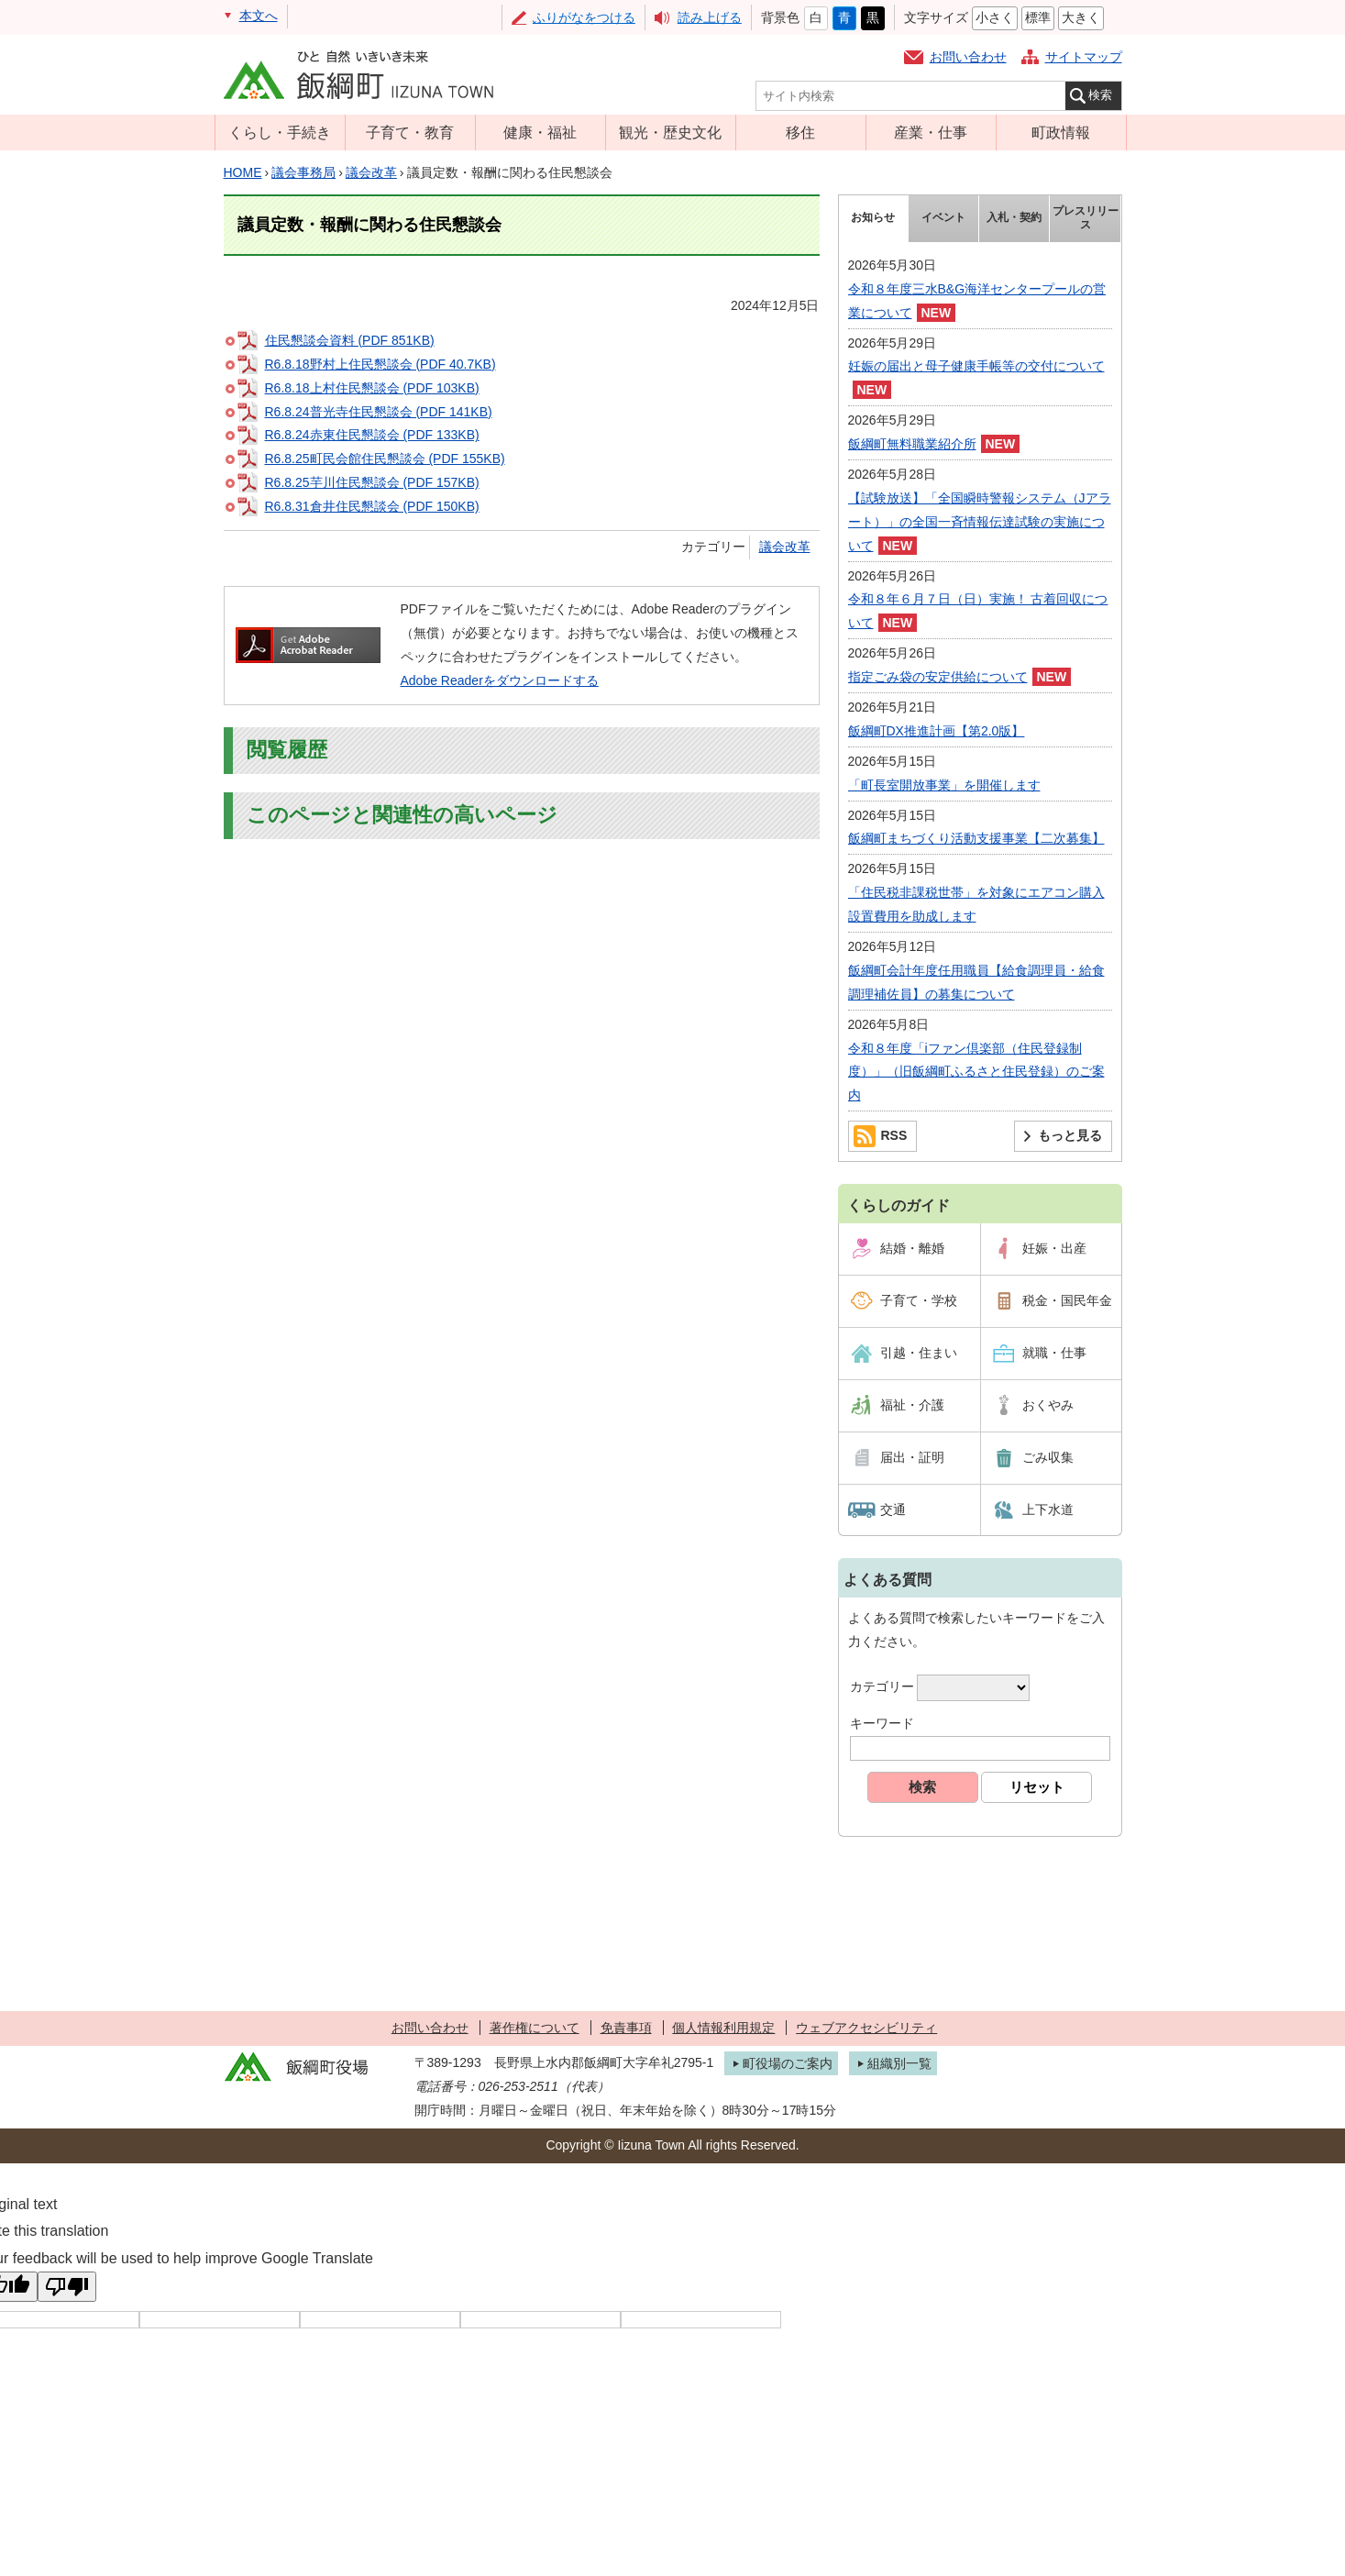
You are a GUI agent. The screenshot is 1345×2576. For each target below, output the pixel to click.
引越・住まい (918, 1352)
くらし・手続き (279, 132)
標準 (1038, 17)
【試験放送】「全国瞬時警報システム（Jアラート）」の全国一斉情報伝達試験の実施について (979, 522)
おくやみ (1048, 1405)
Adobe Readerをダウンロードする (500, 680)
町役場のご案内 (787, 2063)
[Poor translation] (67, 2287)
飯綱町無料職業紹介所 (912, 444)
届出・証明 (912, 1457)
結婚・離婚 (912, 1248)
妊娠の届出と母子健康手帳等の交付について (976, 366)
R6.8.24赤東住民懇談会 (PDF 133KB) (372, 434)
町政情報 (1060, 132)
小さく (995, 17)
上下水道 (1048, 1509)
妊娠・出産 (1054, 1248)
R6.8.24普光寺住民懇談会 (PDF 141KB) (378, 411)
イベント (943, 217)
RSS (894, 1135)
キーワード (882, 1723)
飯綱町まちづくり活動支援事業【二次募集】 (976, 838)
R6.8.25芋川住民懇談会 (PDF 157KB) (372, 482)
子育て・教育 (410, 132)
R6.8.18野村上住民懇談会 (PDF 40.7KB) (380, 364)
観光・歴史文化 (670, 132)
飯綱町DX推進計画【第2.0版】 (936, 731)
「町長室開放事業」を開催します (944, 785)
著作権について (534, 2027)
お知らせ (873, 217)
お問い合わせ (968, 57)
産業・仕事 (930, 132)
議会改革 (371, 172)
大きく (1081, 17)
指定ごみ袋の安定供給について (938, 676)
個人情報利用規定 (723, 2027)
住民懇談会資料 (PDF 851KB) (350, 340)
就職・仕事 (1054, 1352)
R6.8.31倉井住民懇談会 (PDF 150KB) (372, 506)
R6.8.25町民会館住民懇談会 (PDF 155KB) (385, 458)
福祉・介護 (912, 1405)
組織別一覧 (899, 2063)
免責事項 (626, 2027)
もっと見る (1070, 1135)
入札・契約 (1014, 217)
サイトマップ (1083, 57)
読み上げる (710, 17)
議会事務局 (303, 172)
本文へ (258, 15)
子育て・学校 (918, 1300)
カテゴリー (882, 1686)
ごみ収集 (1048, 1457)
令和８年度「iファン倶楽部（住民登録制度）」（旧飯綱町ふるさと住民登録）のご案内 (976, 1072)
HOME (243, 172)
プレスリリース (1086, 218)
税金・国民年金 (1067, 1300)
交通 (893, 1509)
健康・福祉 (540, 132)
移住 (800, 132)
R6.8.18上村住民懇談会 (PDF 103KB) (372, 388)
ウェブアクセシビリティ (866, 2027)
